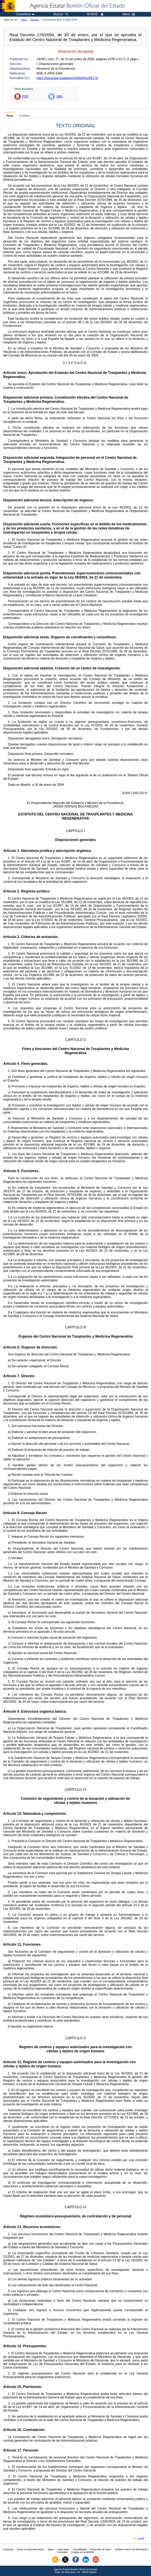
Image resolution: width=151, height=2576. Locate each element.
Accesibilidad (79, 2549)
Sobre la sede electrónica (30, 2549)
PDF (25, 96)
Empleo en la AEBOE (82, 2552)
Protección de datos (100, 2549)
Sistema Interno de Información (131, 2549)
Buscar (35, 19)
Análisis (24, 115)
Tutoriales (62, 2552)
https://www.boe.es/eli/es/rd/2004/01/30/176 (67, 78)
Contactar (8, 2549)
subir (141, 2538)
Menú (128, 14)
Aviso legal (63, 2549)
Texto (9, 115)
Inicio (24, 19)
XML (59, 96)
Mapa (51, 2549)
